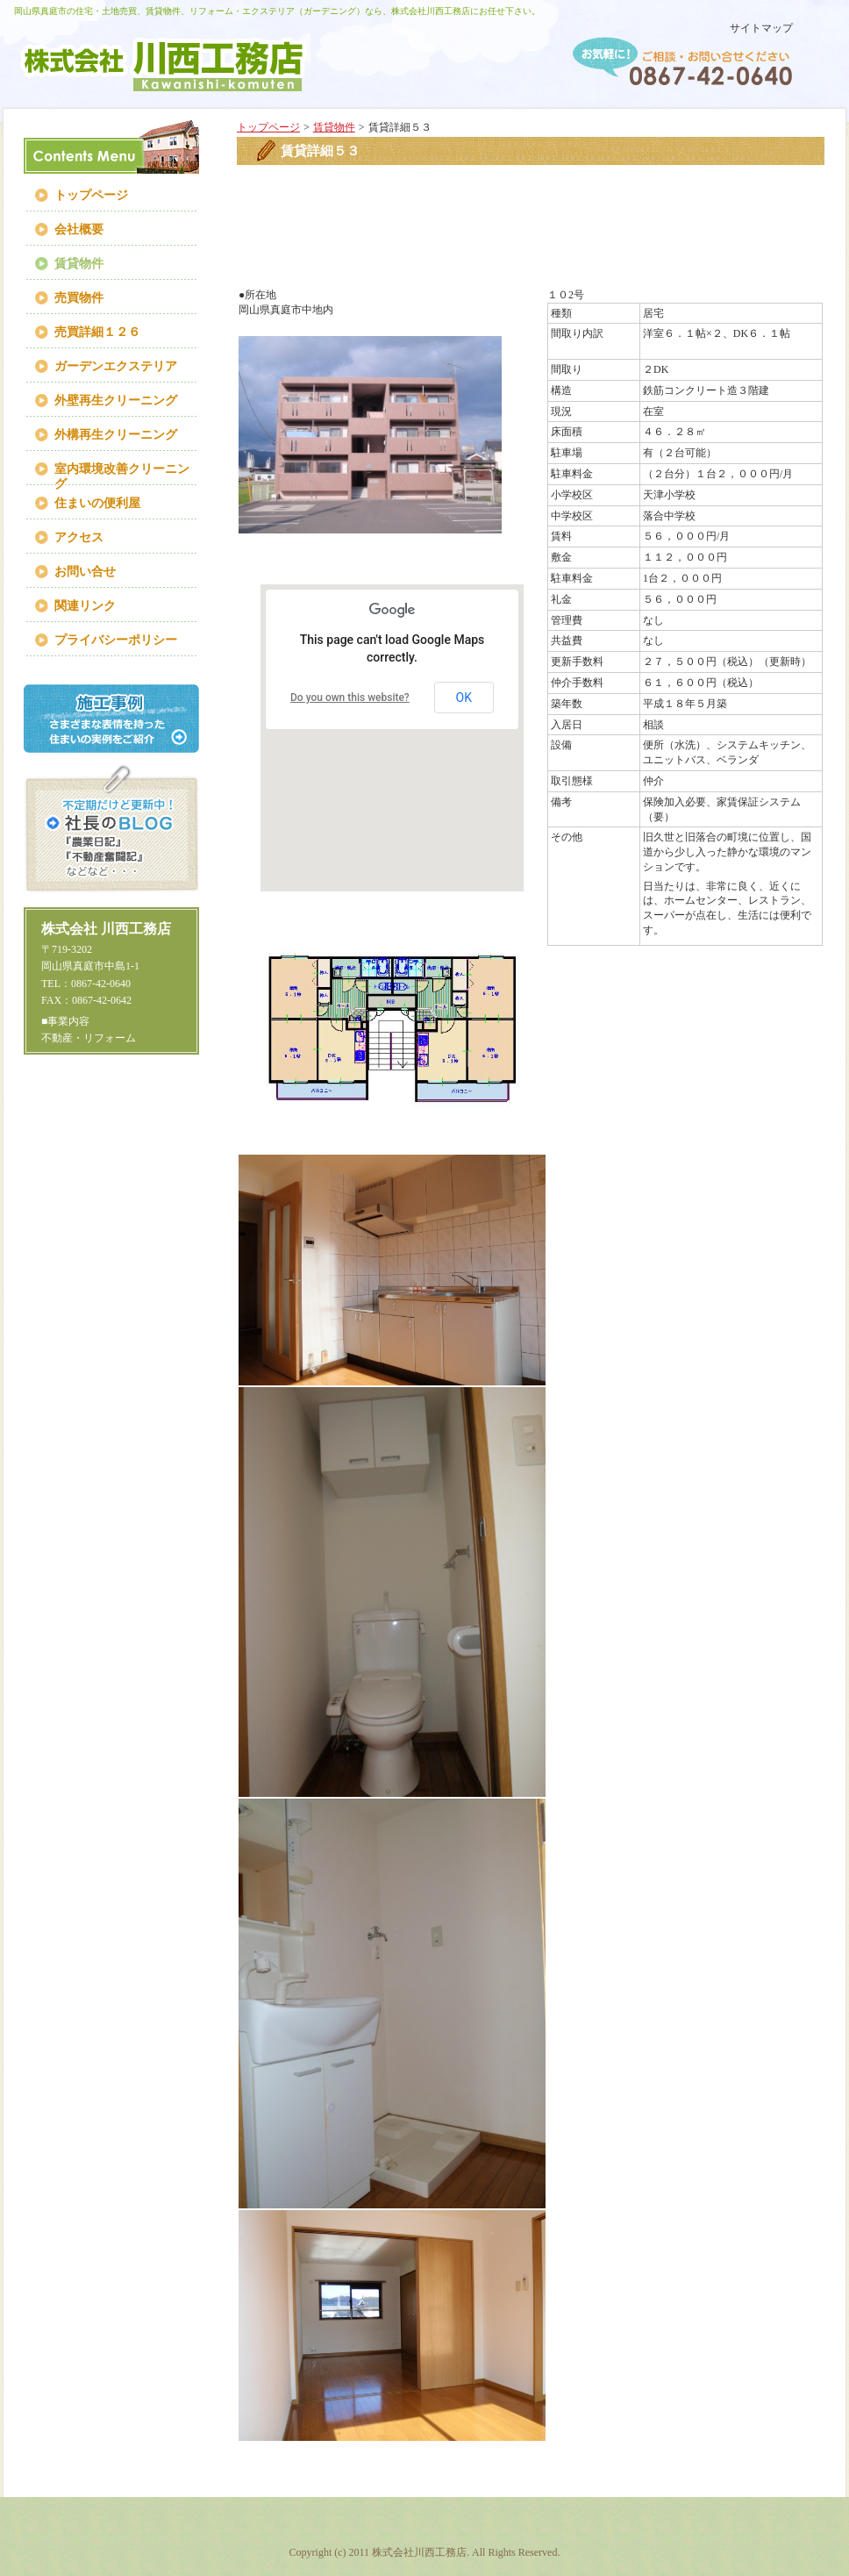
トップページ (268, 127)
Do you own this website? (350, 697)
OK (464, 698)
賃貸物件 (334, 127)
